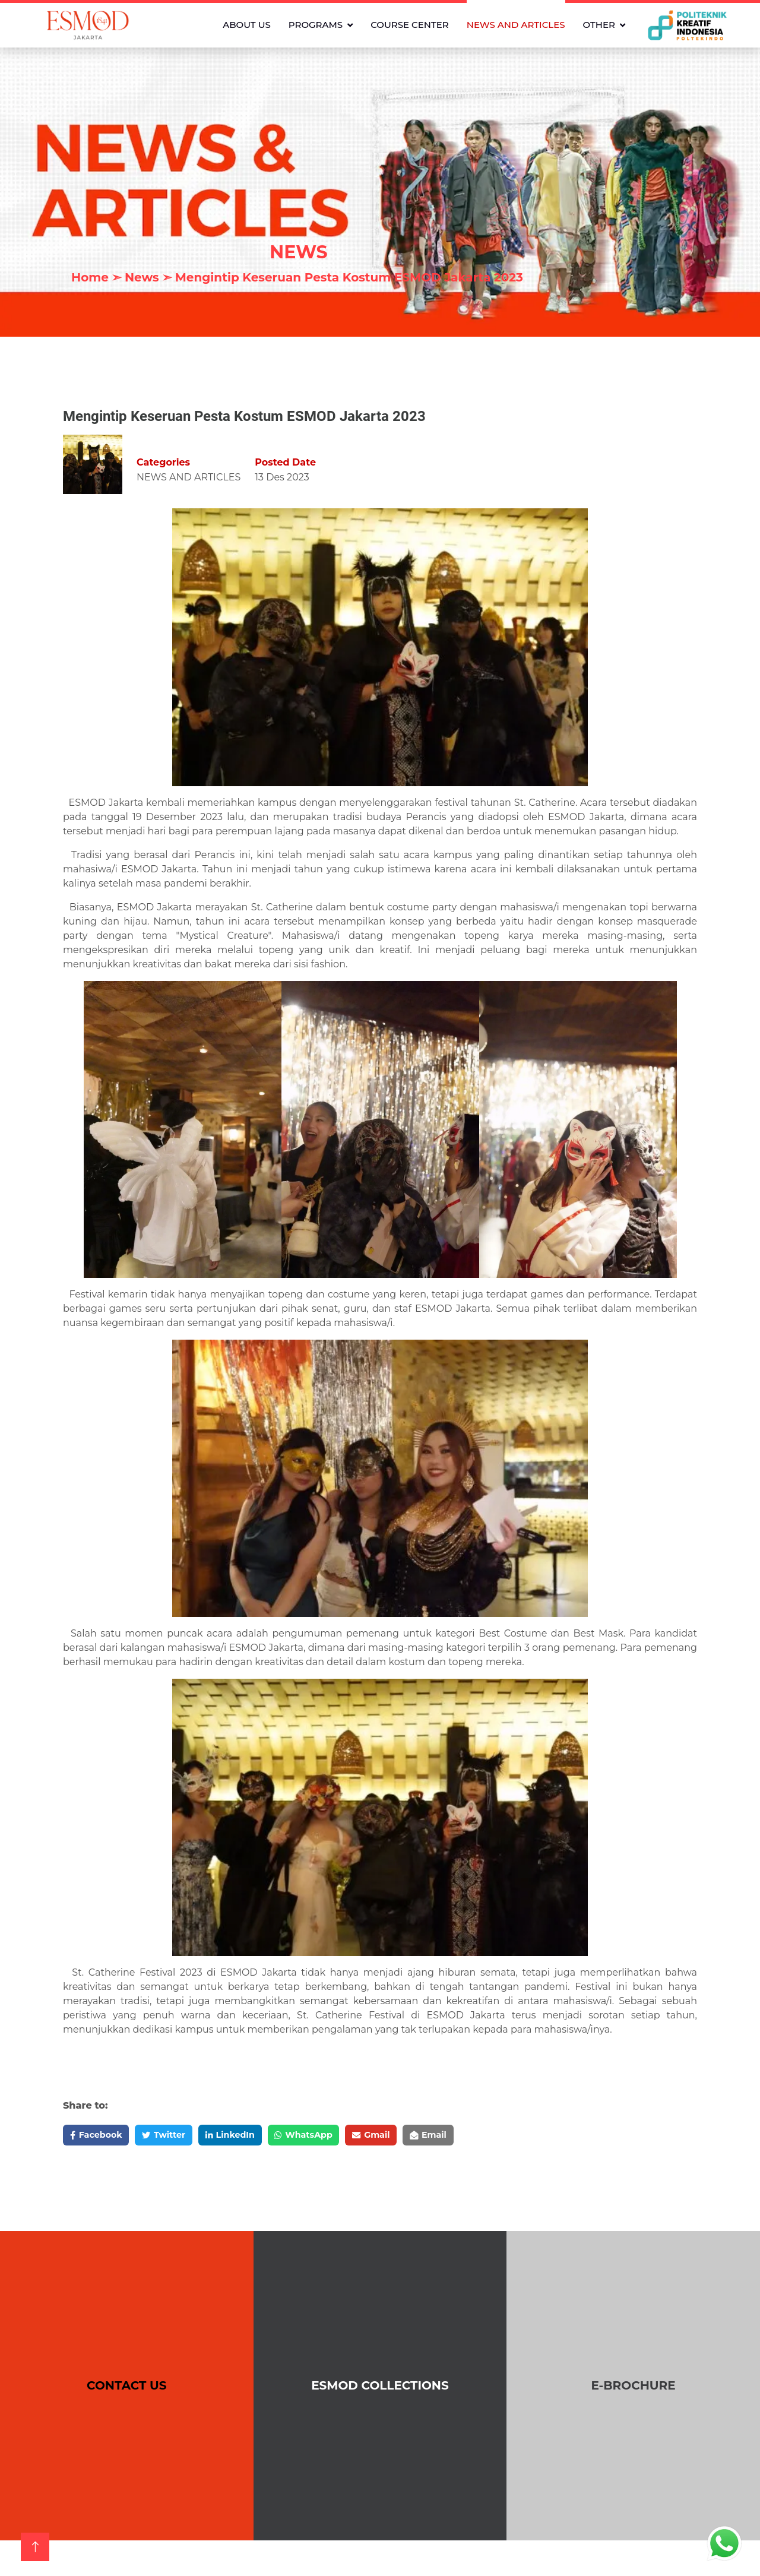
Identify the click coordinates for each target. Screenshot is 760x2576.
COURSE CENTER (409, 24)
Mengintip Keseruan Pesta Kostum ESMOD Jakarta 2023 (349, 277)
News (142, 277)
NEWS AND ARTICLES (516, 24)
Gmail (409, 2136)
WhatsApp (333, 2136)
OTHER (599, 24)
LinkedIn (250, 2136)
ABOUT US (247, 24)
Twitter (176, 2136)
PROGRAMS (316, 24)
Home (90, 277)
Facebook (100, 2136)
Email (473, 2136)
